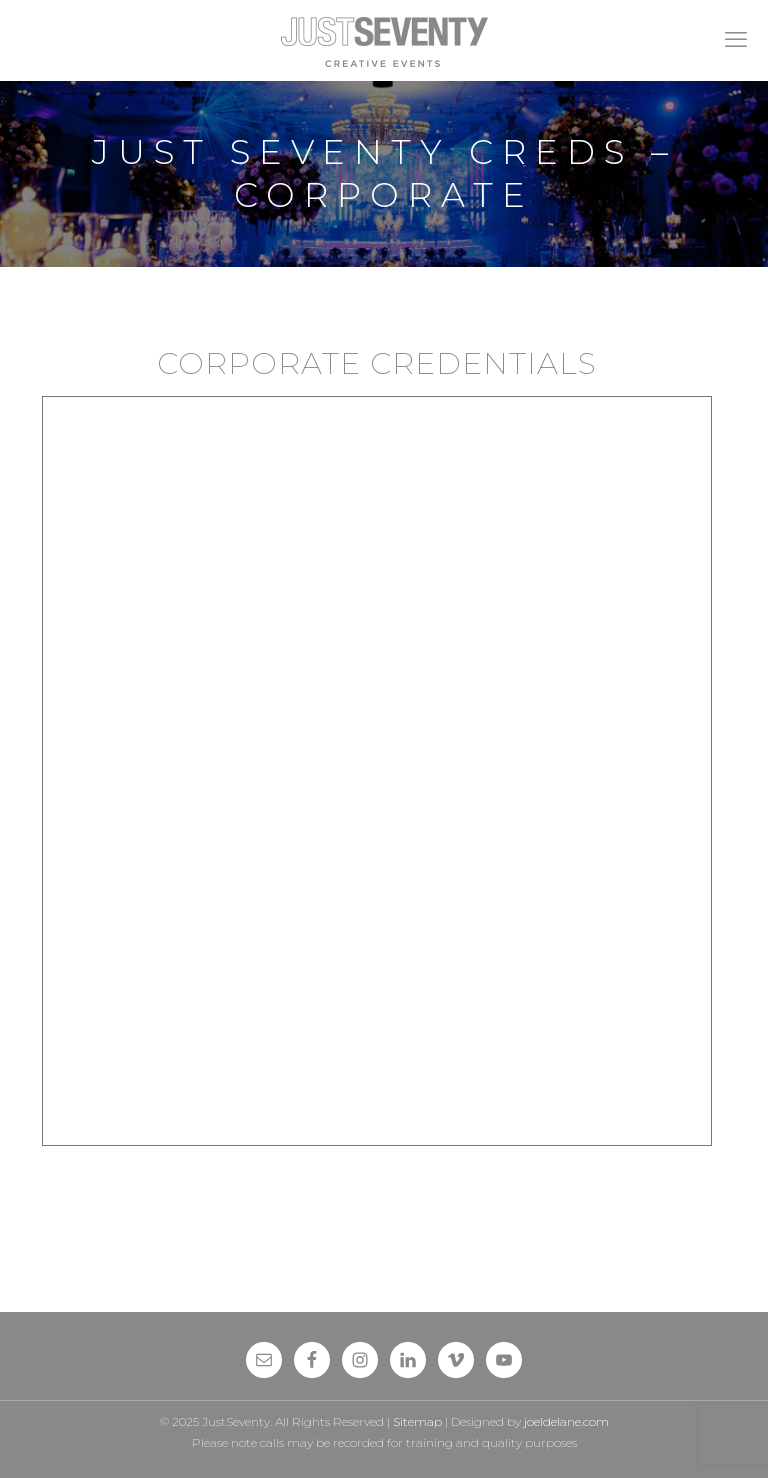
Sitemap (417, 1421)
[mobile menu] (736, 40)
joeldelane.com (566, 1421)
